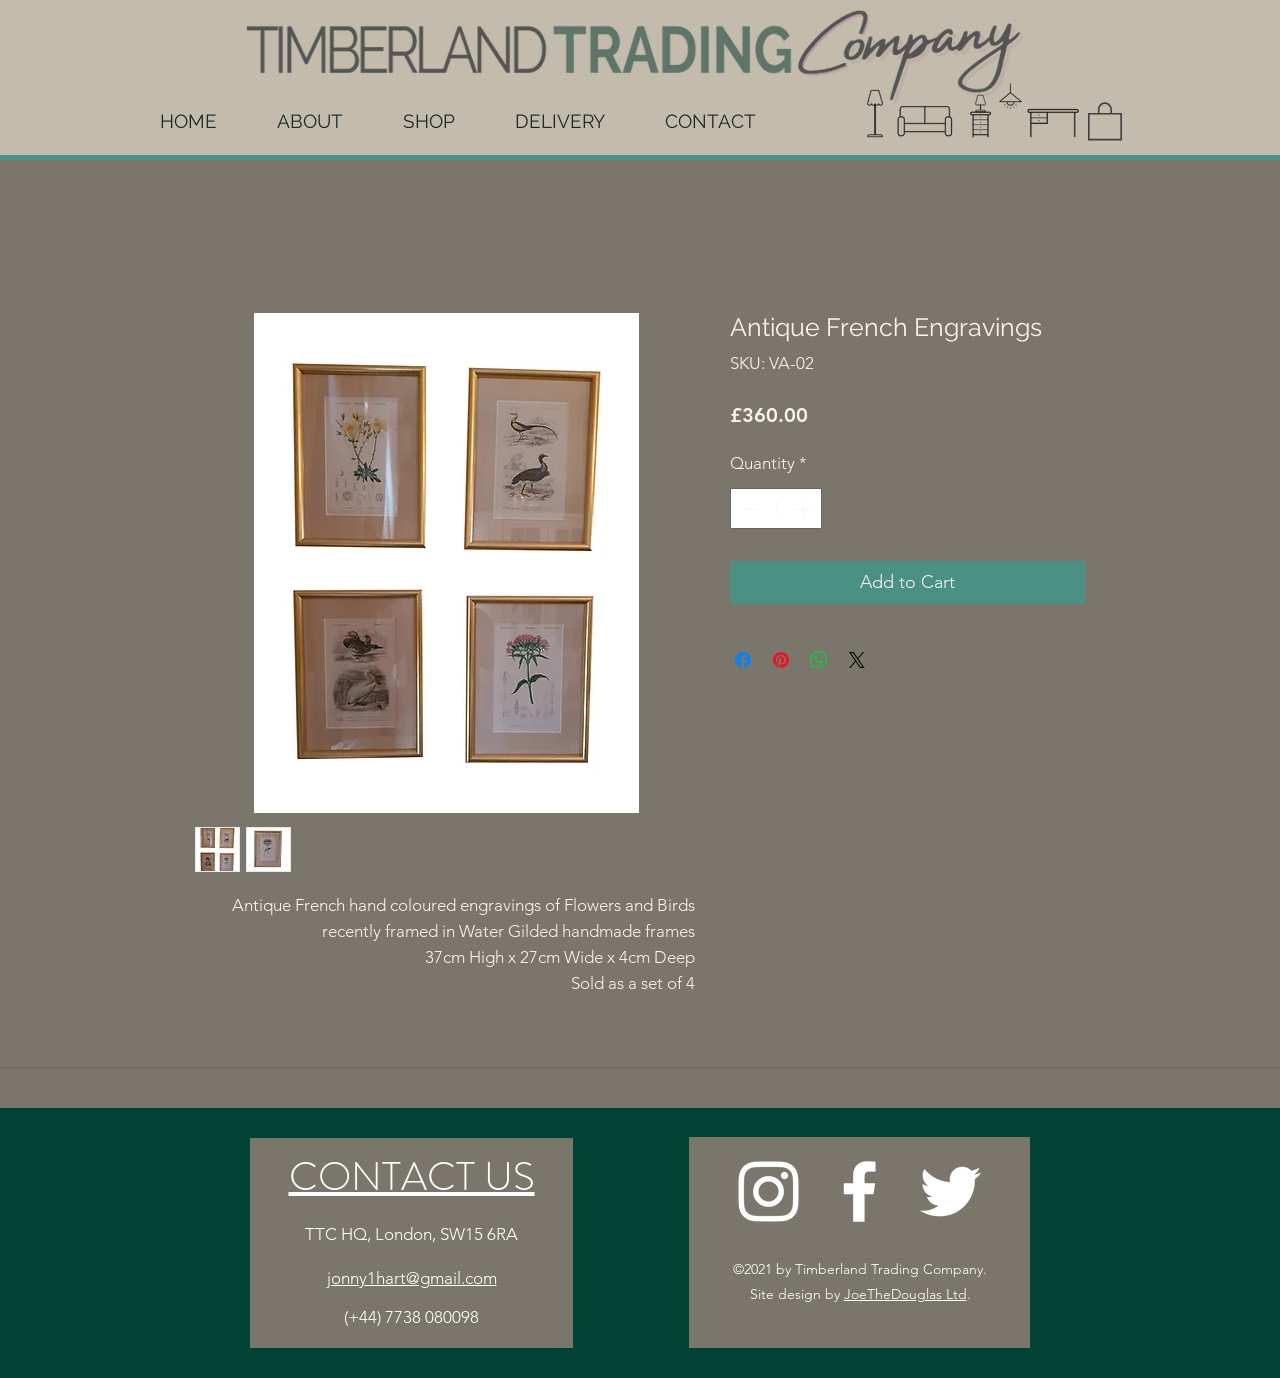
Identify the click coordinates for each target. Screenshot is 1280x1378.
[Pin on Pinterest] (781, 660)
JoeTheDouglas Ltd (905, 1294)
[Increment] (805, 509)
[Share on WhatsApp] (819, 660)
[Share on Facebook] (743, 660)
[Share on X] (857, 660)
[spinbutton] (776, 509)
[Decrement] (748, 509)
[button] (1105, 120)
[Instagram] (768, 1191)
